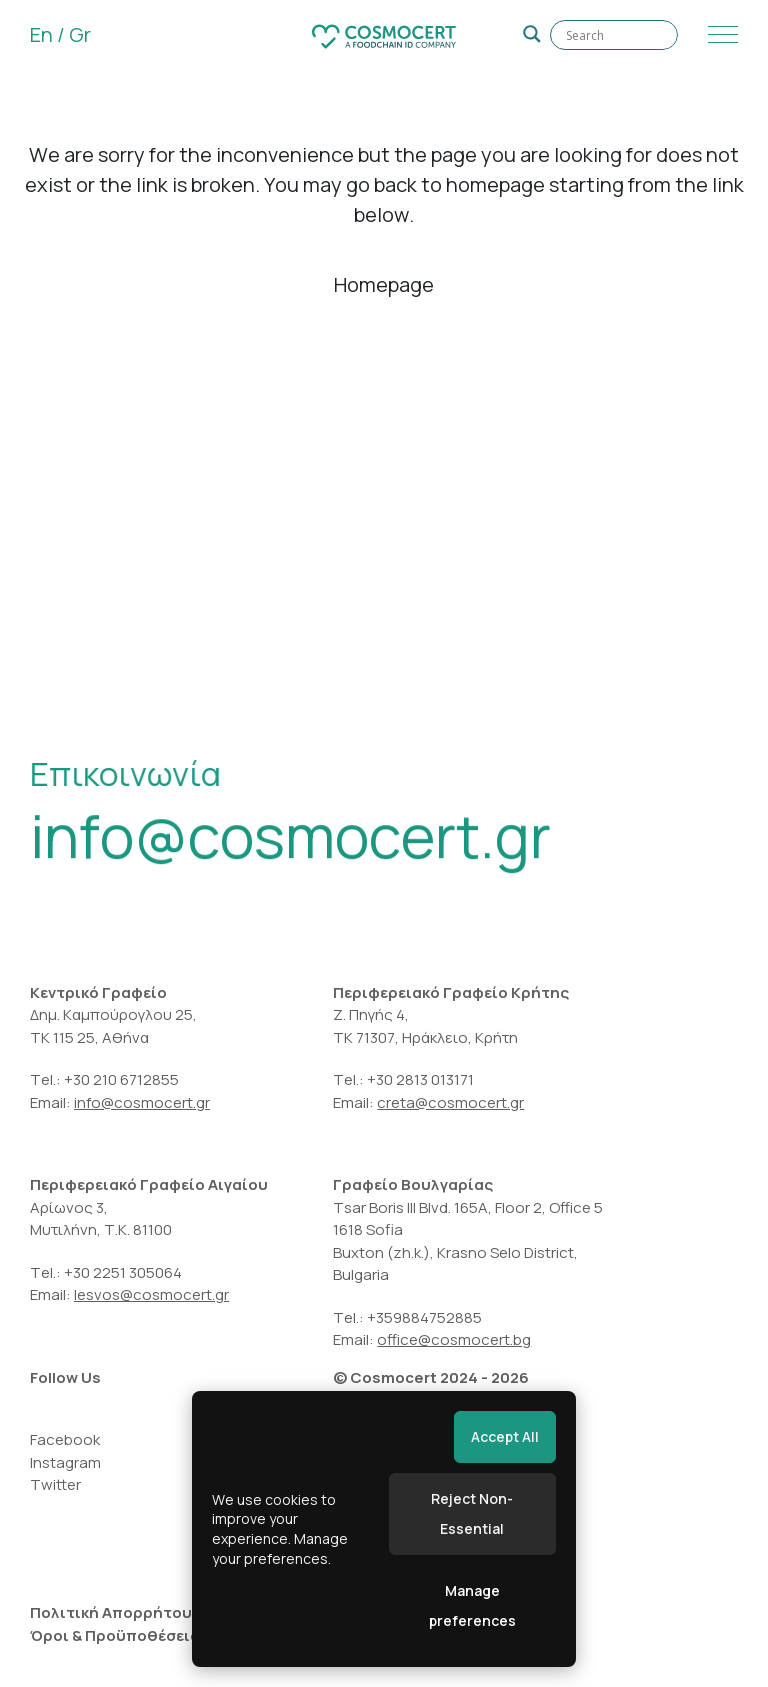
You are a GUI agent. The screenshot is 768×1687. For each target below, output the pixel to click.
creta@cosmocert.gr (450, 1102)
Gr (80, 34)
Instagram (65, 1462)
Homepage (384, 284)
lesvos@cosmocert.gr (151, 1294)
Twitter (55, 1484)
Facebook (65, 1439)
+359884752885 (424, 1317)
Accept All (505, 1436)
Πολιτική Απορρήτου (111, 1612)
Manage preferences (472, 1605)
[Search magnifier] (532, 34)
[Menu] (718, 35)
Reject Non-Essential (472, 1513)
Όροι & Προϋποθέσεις (114, 1635)
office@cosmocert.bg (454, 1339)
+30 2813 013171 (420, 1079)
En (41, 34)
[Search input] (614, 35)
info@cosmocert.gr (290, 841)
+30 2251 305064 (124, 1272)
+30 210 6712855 (121, 1079)
